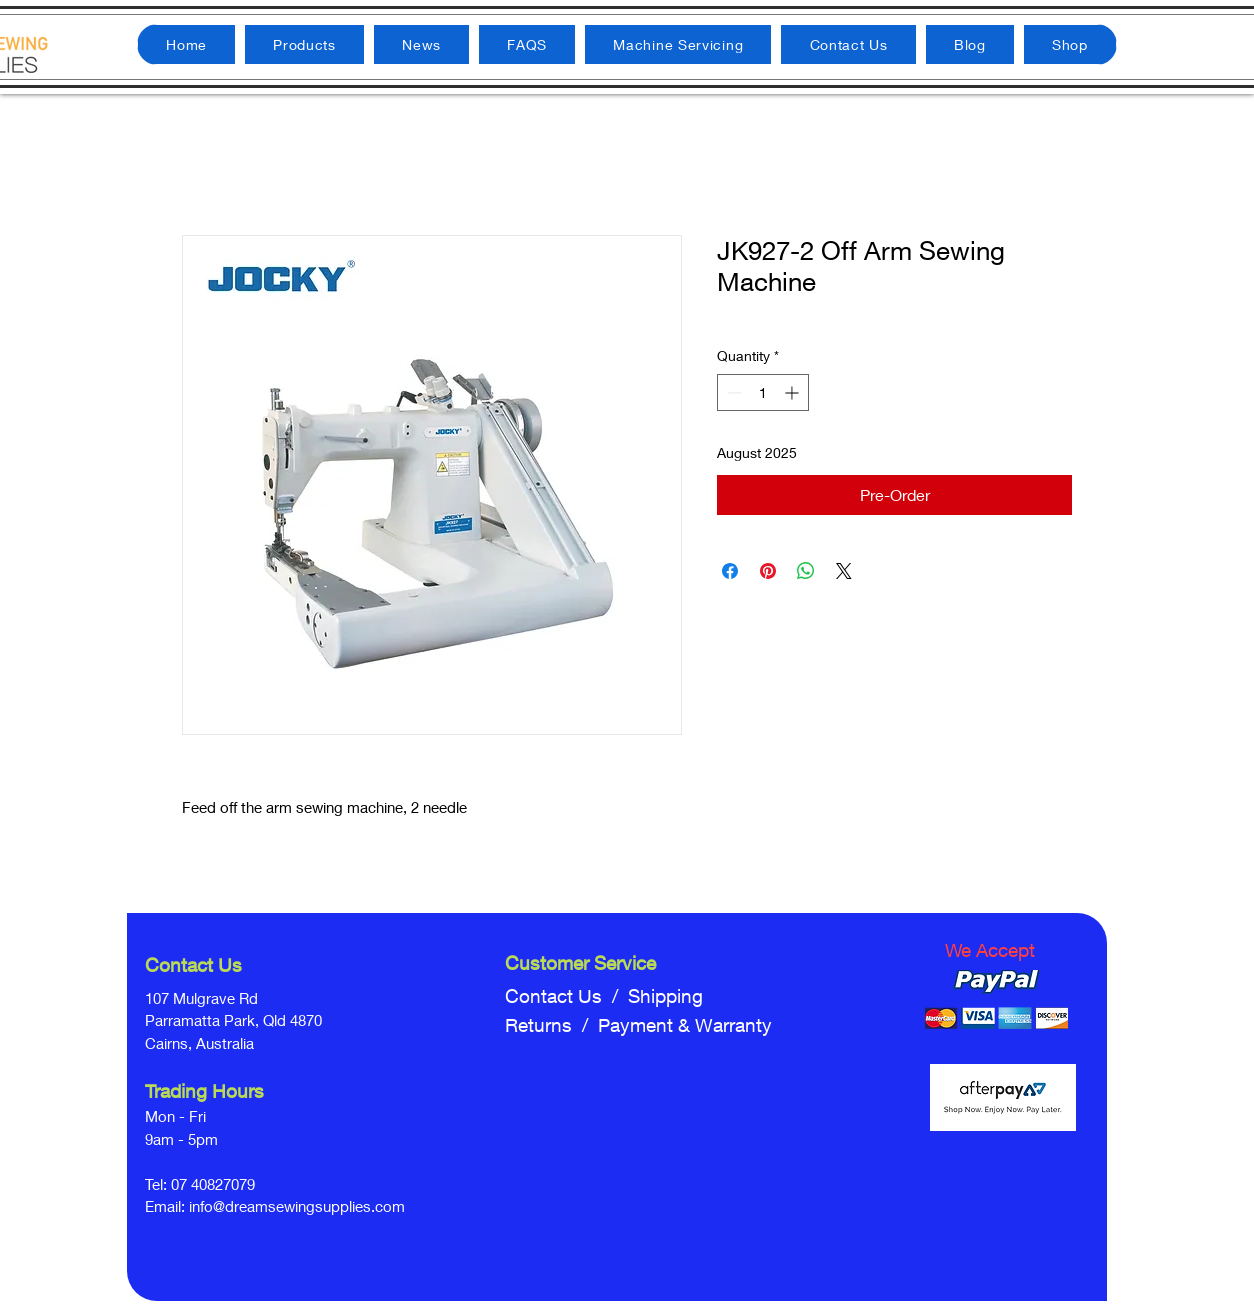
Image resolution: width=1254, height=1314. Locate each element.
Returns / (551, 1025)
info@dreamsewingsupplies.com (297, 1206)
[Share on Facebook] (730, 571)
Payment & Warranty (685, 1025)
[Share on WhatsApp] (806, 571)
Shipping (665, 996)
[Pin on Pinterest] (768, 571)
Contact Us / (566, 996)
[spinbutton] (763, 392)
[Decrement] (732, 392)
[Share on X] (844, 571)
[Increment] (793, 392)
